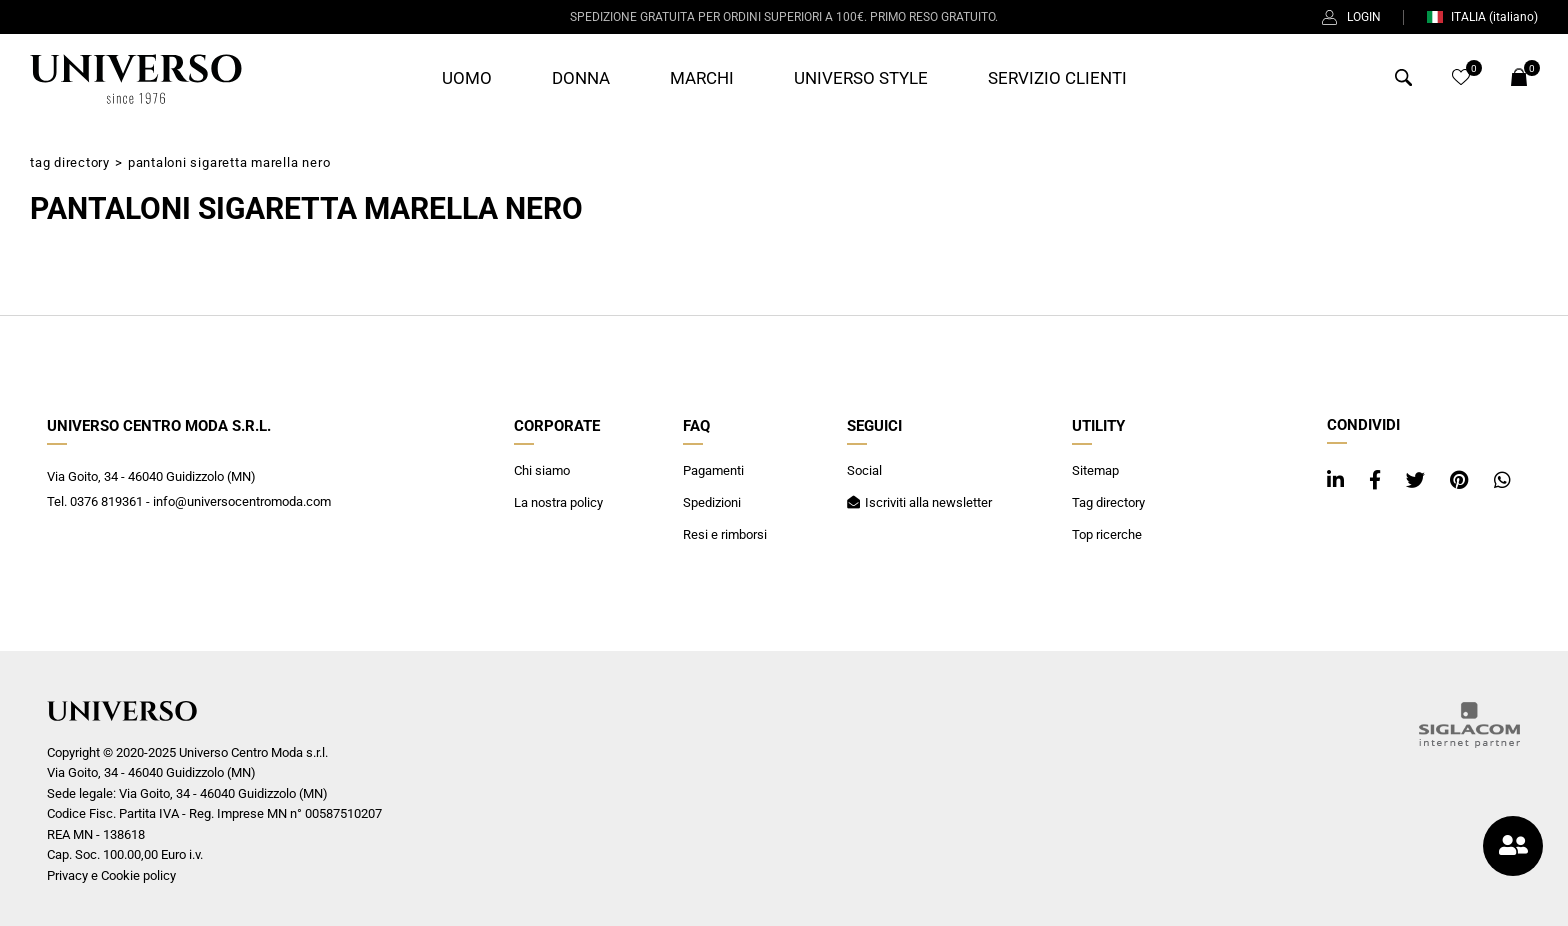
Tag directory (70, 162)
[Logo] (136, 79)
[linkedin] (1338, 480)
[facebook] (1377, 480)
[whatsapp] (1502, 480)
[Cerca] (1403, 80)
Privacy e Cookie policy (111, 875)
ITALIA (1482, 17)
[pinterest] (1462, 480)
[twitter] (1418, 480)
